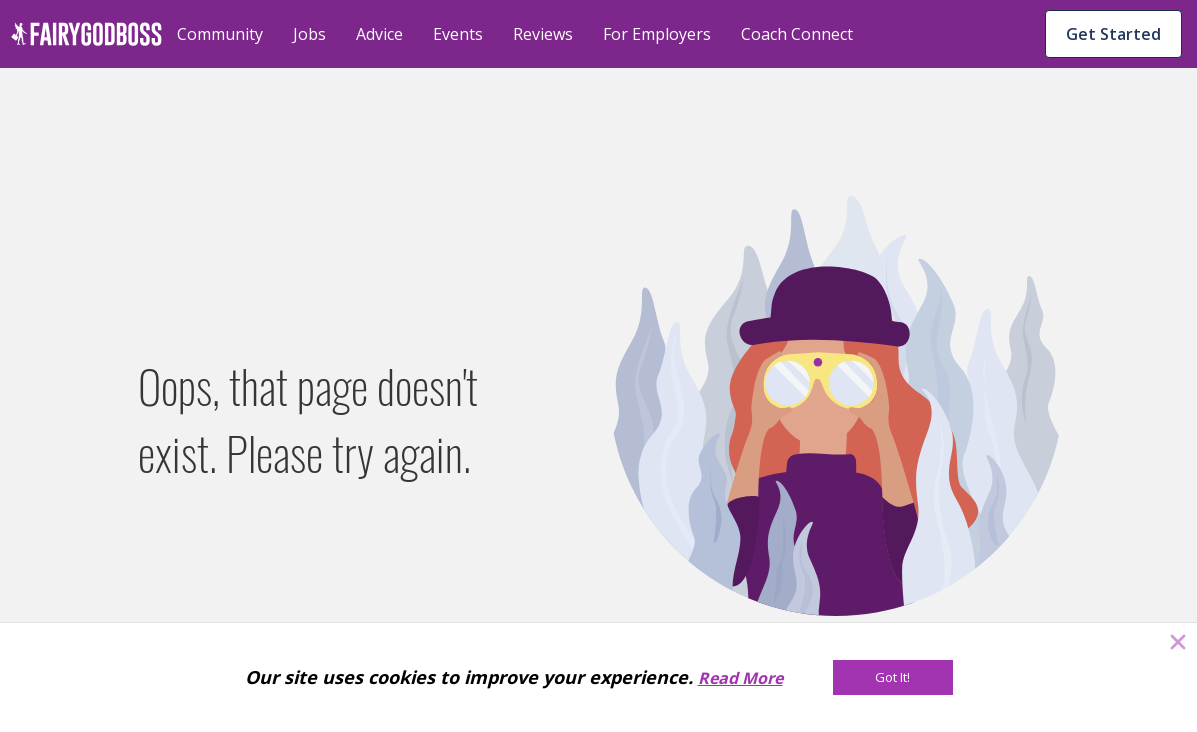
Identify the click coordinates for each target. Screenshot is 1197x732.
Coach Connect (797, 34)
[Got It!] (893, 677)
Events (458, 34)
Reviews (543, 34)
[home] (86, 34)
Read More (740, 678)
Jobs (309, 34)
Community (220, 34)
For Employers (657, 34)
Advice (379, 34)
